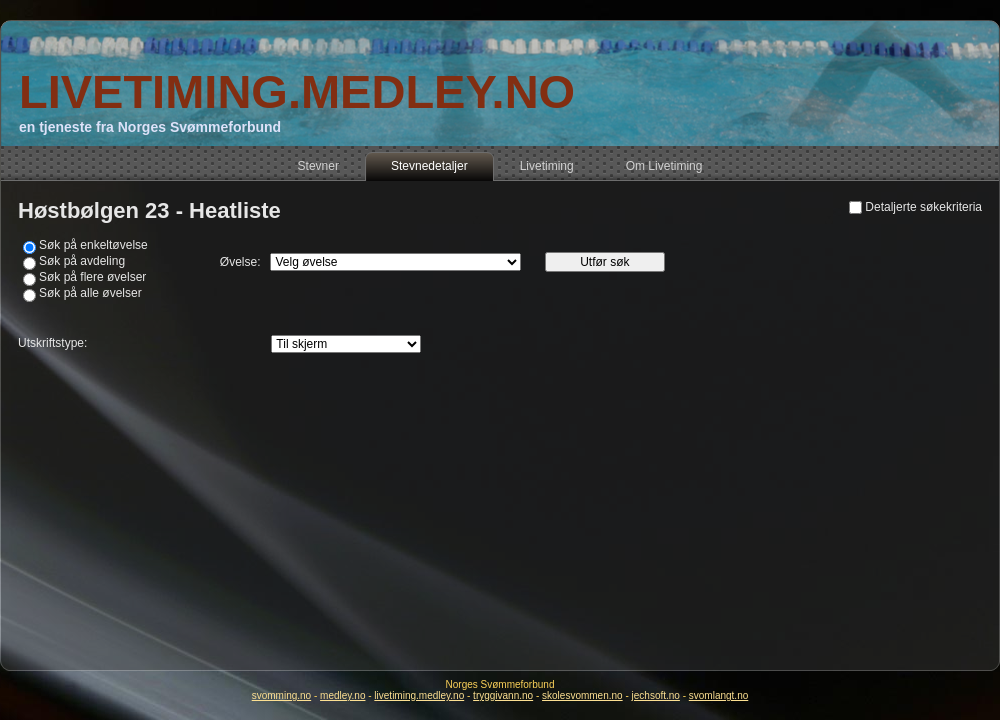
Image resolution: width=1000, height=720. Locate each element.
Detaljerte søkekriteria (923, 207)
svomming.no (281, 695)
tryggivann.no (503, 695)
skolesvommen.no (582, 695)
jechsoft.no (656, 695)
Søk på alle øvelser (90, 293)
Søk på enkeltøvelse (93, 245)
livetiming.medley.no (419, 695)
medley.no (342, 695)
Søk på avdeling (82, 261)
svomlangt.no (718, 695)
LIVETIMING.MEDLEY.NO (297, 91)
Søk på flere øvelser (92, 277)
